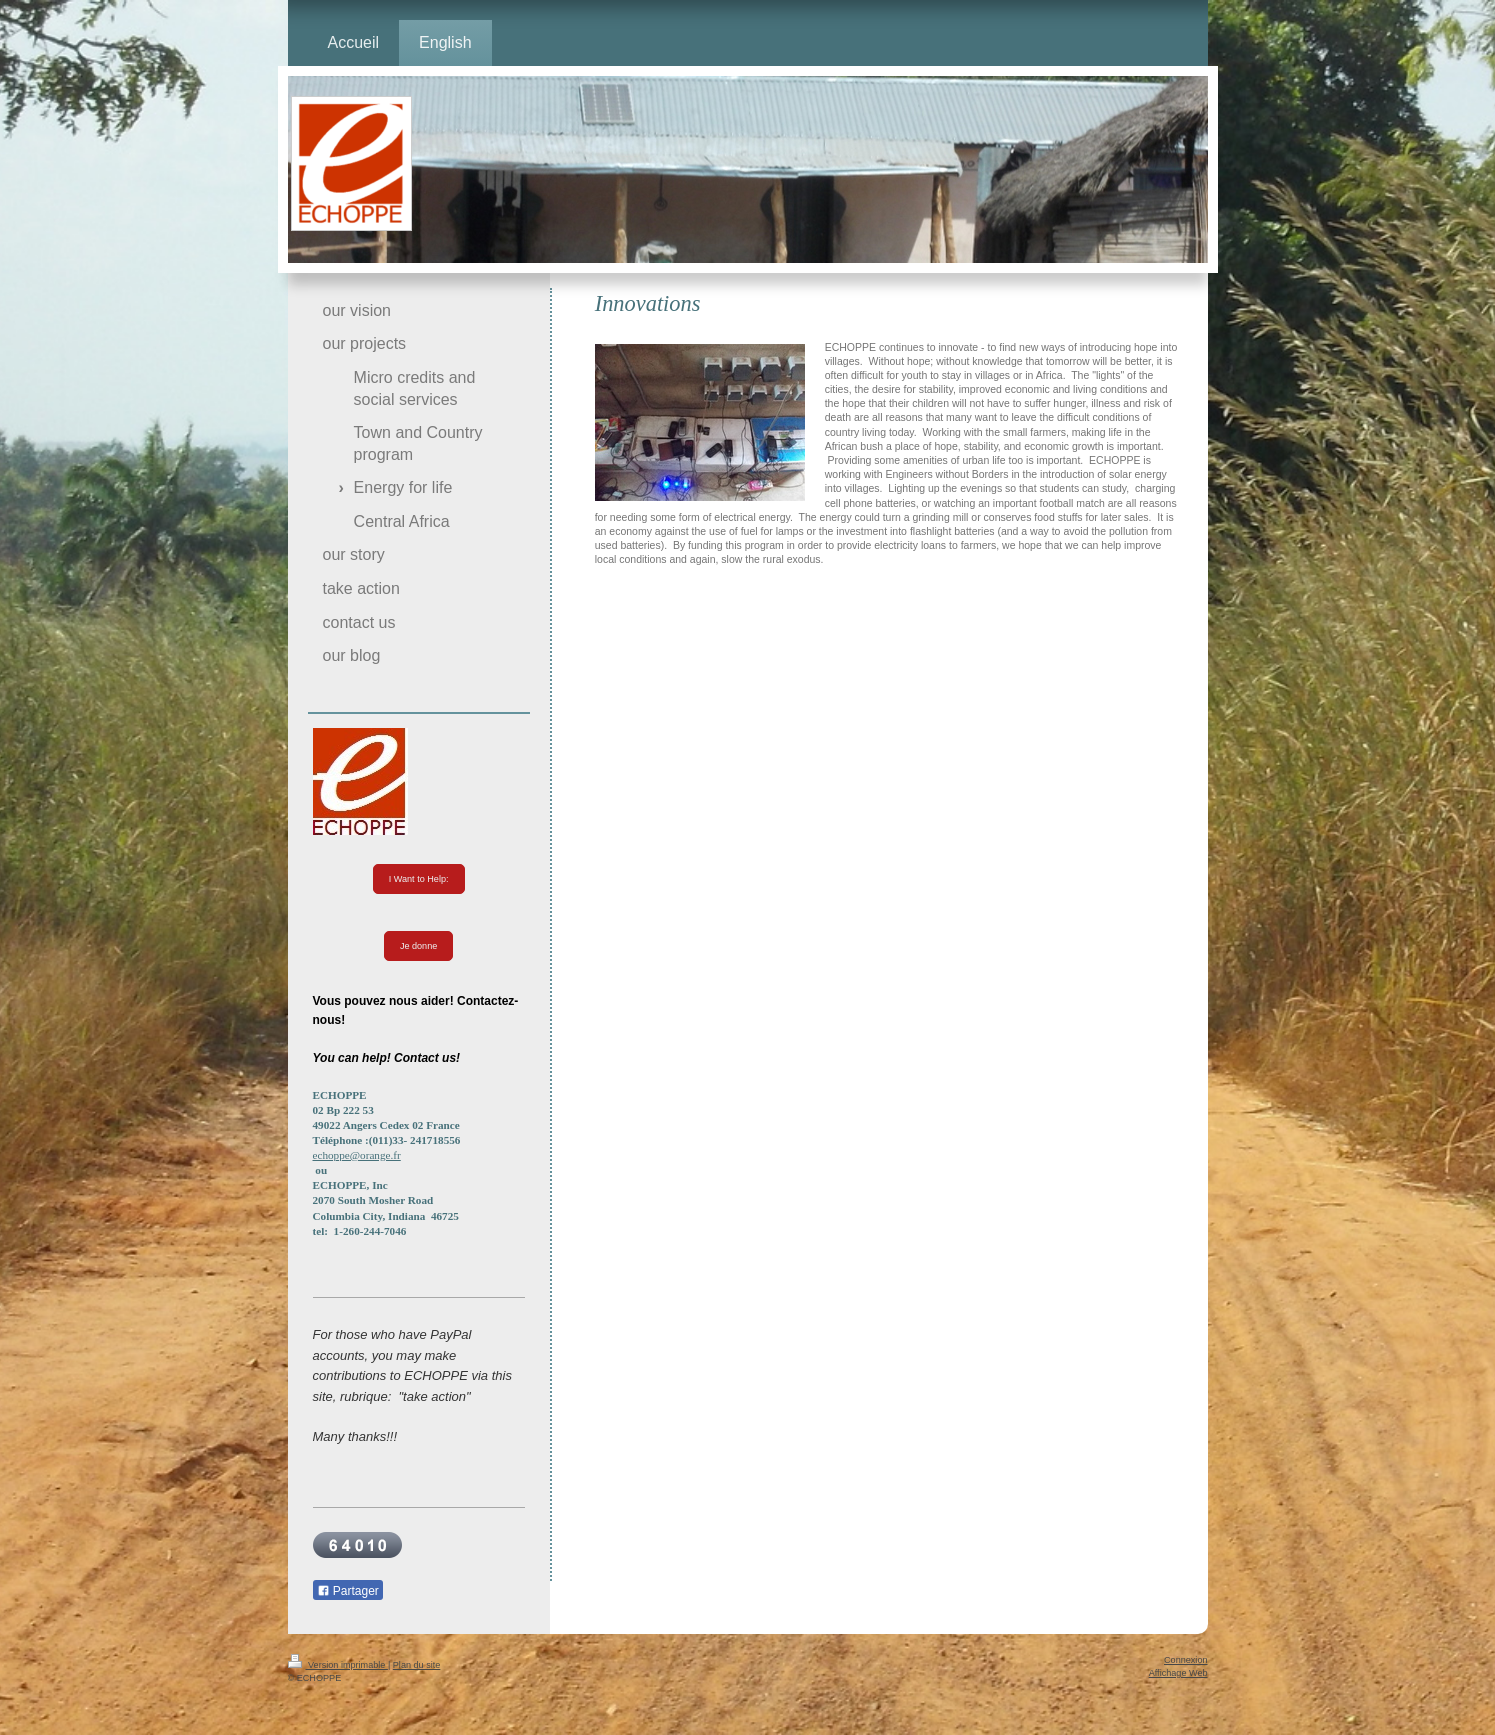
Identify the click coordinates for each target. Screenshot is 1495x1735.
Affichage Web (1178, 1673)
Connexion (1185, 1660)
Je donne (418, 946)
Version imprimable (338, 1665)
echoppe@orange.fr (357, 1155)
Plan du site (417, 1665)
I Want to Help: (419, 879)
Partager (348, 1591)
